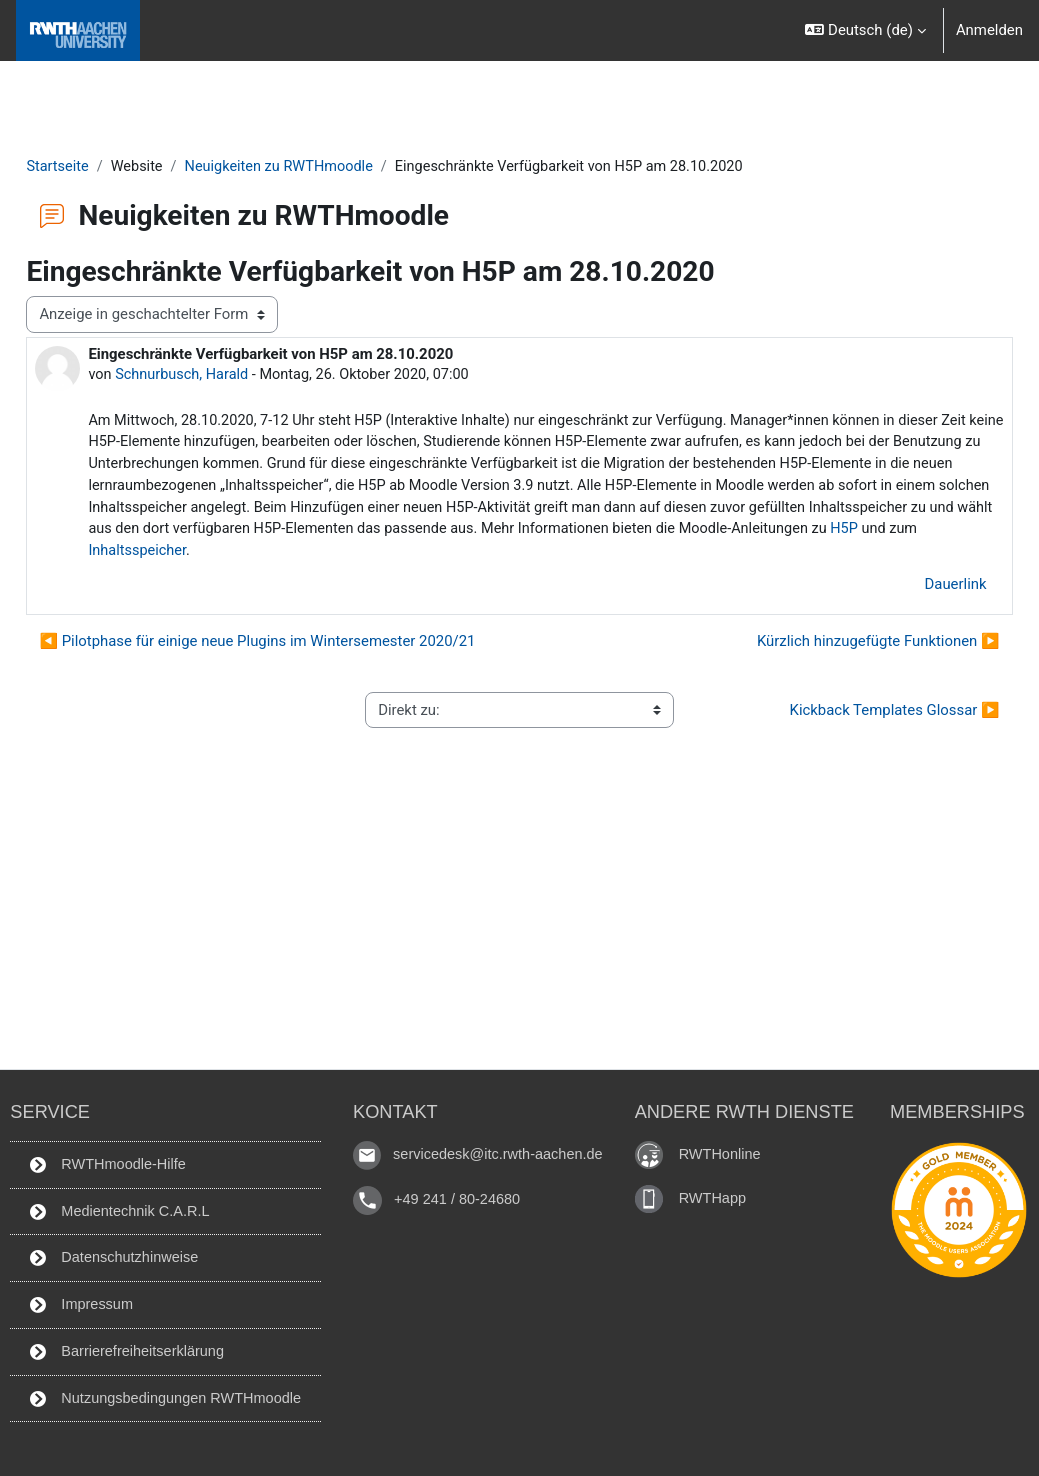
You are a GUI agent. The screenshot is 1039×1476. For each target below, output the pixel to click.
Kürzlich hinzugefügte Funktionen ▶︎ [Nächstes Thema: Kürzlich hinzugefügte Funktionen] (833, 647)
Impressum (75, 1303)
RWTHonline (727, 1148)
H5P (634, 556)
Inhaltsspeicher (763, 556)
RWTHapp (719, 1192)
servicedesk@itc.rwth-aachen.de (502, 1149)
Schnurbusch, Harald (229, 375)
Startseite (103, 167)
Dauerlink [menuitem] (911, 589)
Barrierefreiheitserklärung (122, 1350)
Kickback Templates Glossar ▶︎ (850, 715)
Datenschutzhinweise (109, 1255)
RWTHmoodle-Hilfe (102, 1160)
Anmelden (989, 30)
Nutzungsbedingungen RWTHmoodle (162, 1397)
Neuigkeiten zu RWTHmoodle (330, 167)
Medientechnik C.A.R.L (115, 1208)
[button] (865, 30)
